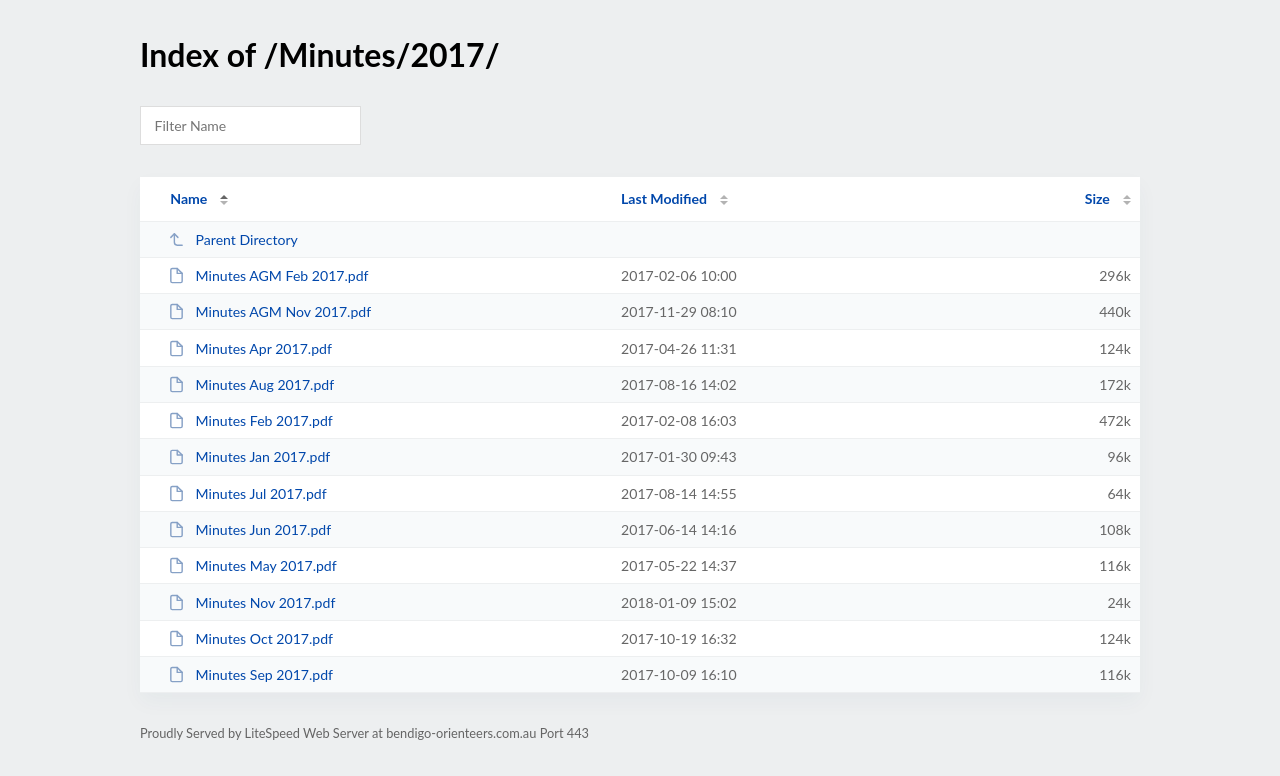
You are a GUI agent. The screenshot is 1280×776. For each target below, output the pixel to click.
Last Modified (664, 198)
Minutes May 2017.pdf (252, 565)
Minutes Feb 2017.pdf (250, 420)
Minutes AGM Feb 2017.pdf (268, 275)
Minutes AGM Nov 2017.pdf (269, 311)
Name (188, 198)
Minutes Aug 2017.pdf (251, 384)
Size (1097, 198)
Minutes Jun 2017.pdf (249, 529)
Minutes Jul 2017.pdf (247, 493)
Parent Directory (233, 239)
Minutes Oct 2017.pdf (250, 638)
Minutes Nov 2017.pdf (251, 602)
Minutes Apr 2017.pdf (250, 348)
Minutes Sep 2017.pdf (250, 674)
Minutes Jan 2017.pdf (249, 456)
